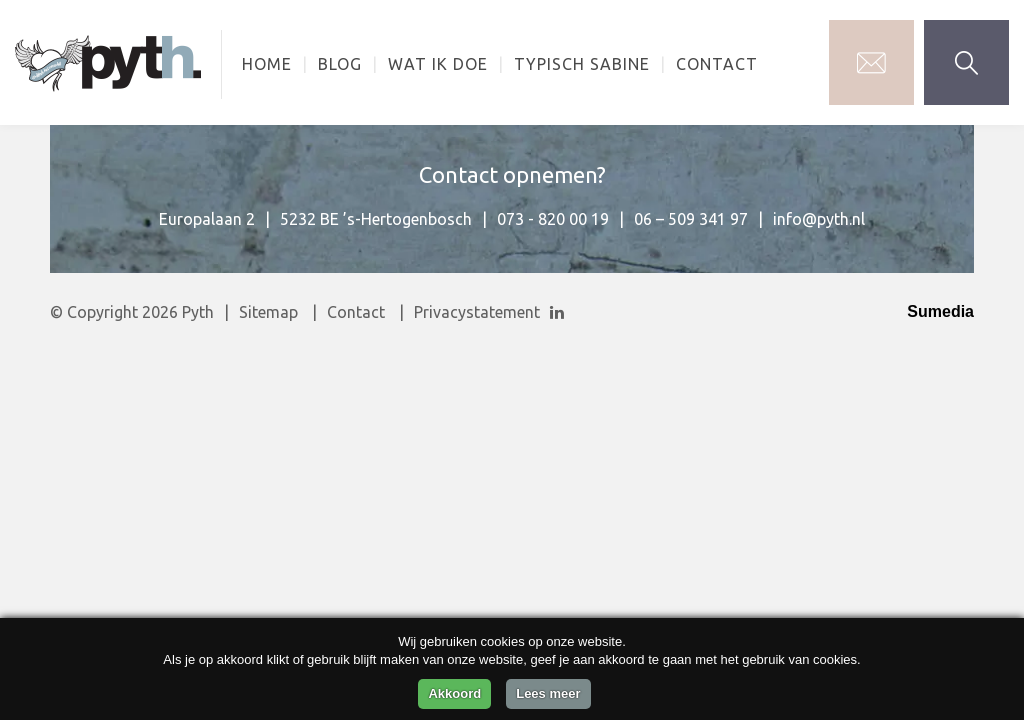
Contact (717, 64)
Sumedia (940, 311)
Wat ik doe (438, 64)
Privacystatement (477, 312)
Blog (340, 64)
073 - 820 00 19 (553, 219)
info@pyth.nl (819, 219)
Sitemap (268, 312)
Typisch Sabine (582, 64)
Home (267, 64)
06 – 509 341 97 (691, 219)
